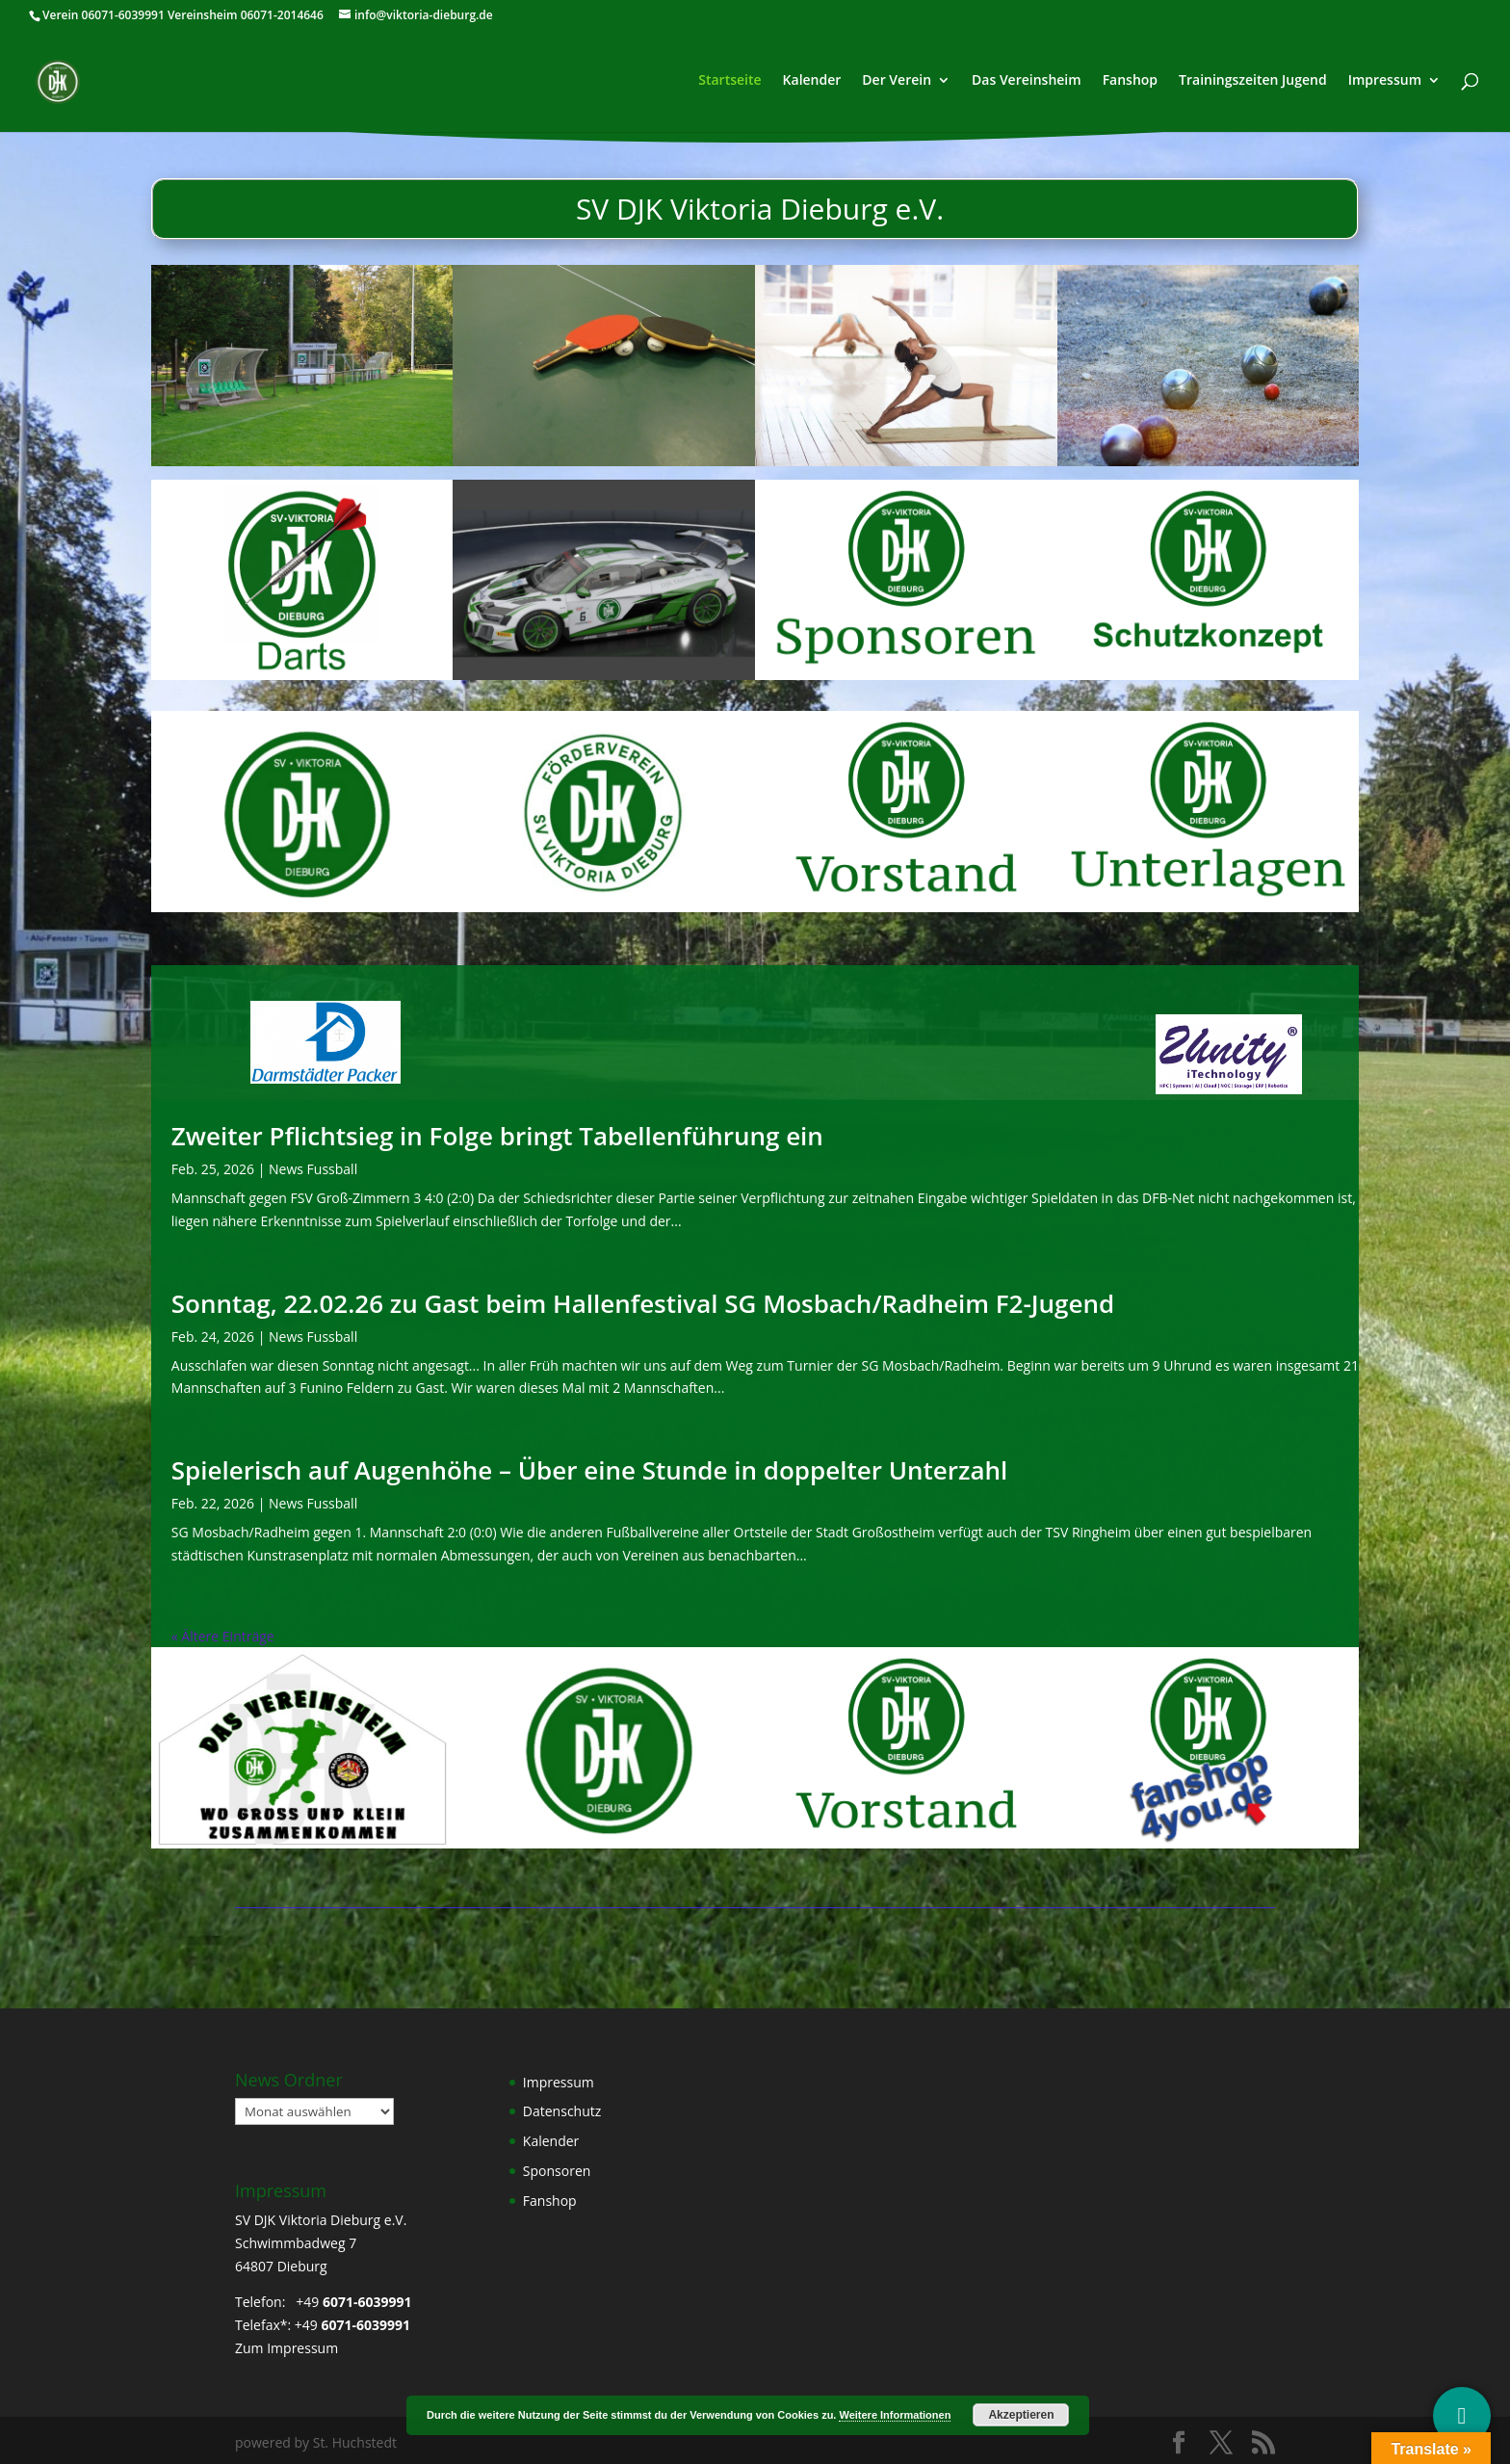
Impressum (1384, 82)
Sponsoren (557, 2171)
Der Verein (896, 82)
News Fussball (313, 1169)
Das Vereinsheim (1026, 82)
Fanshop (1130, 82)
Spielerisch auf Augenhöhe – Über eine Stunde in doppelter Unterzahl (589, 1470)
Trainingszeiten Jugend (1253, 82)
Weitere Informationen (894, 2415)
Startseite (729, 82)
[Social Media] (1462, 2416)
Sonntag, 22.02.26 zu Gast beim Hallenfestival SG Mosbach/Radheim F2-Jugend (642, 1303)
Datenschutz (562, 2111)
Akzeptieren (1021, 2415)
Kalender (812, 82)
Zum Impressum (286, 2348)
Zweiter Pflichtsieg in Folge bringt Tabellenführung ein (497, 1135)
